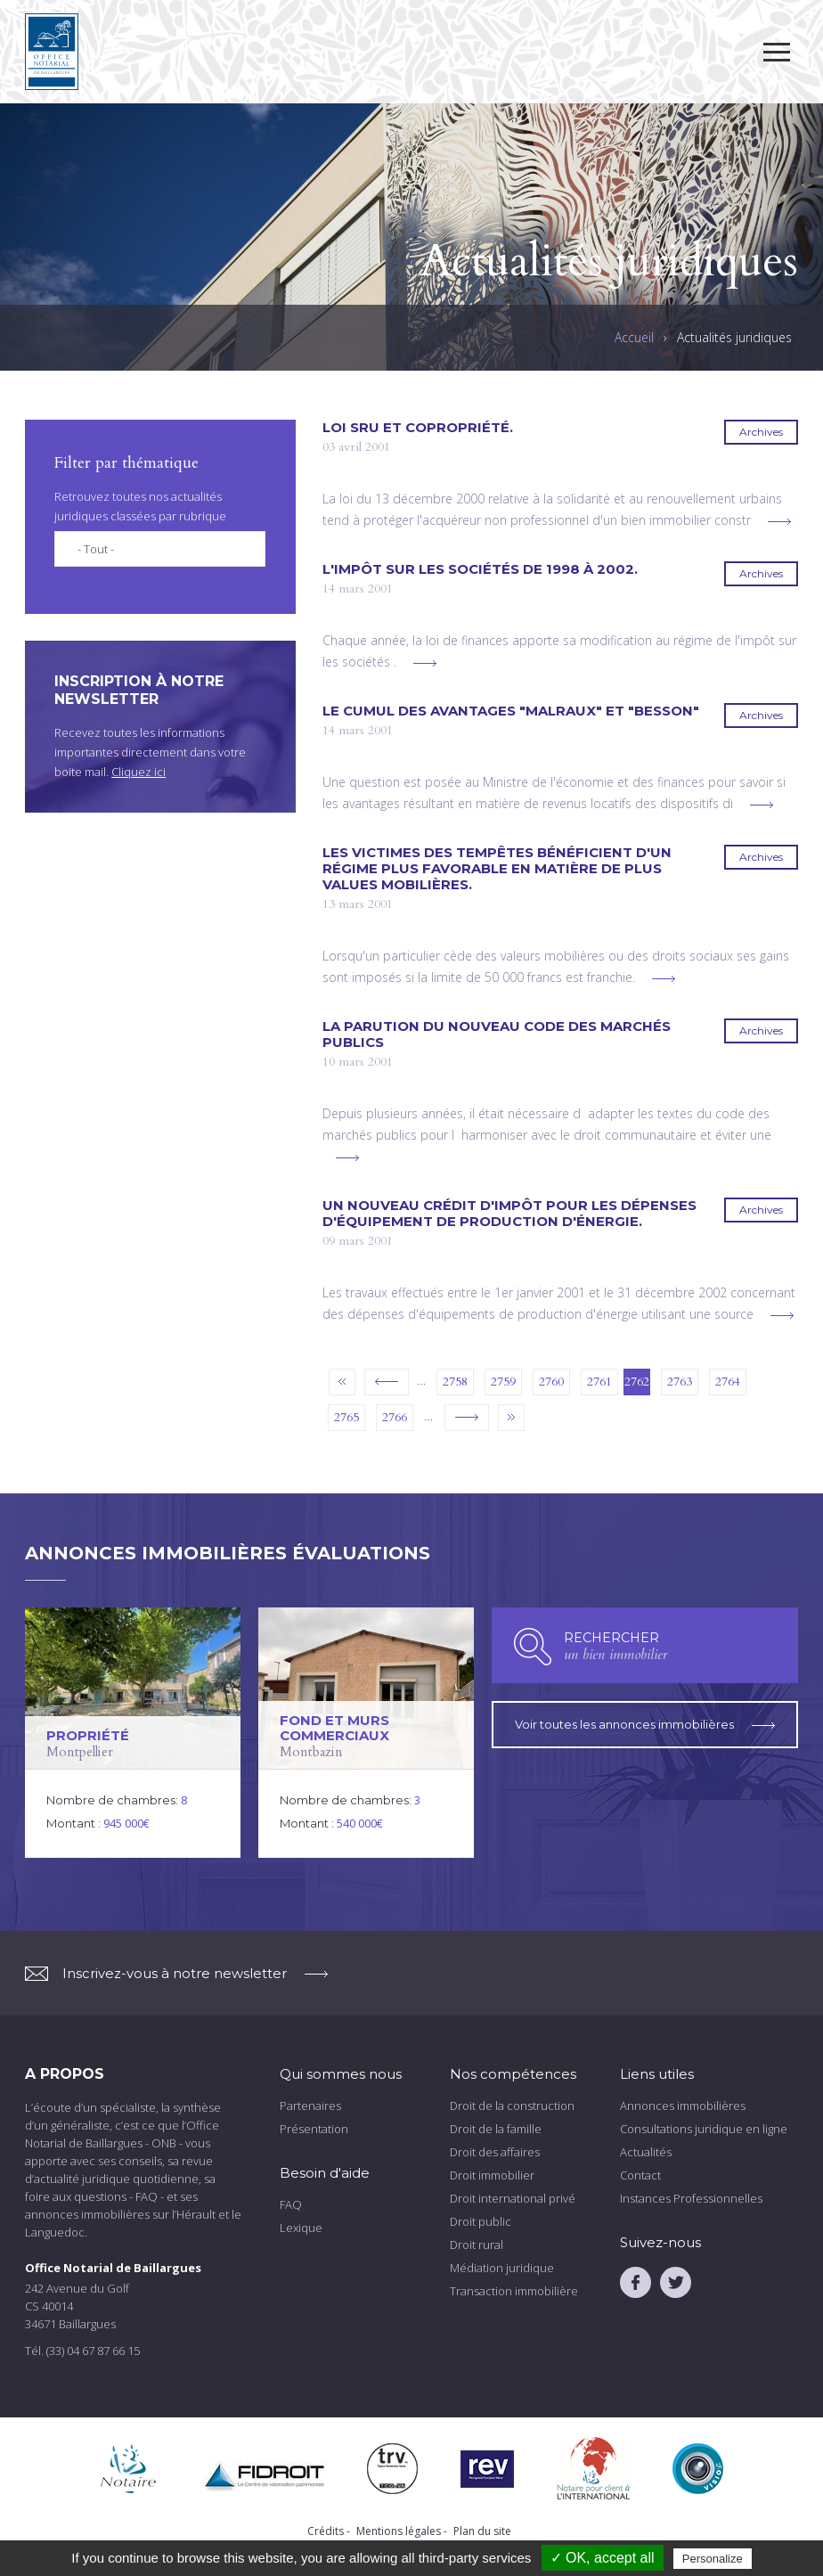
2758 (455, 1381)
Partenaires (310, 2105)
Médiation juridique (502, 2268)
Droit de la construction (512, 2105)
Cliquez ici (138, 772)
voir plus (779, 522)
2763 (679, 1381)
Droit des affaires (495, 2152)
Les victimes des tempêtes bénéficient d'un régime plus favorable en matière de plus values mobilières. (497, 869)
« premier (342, 1382)
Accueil (634, 338)
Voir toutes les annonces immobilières (645, 1721)
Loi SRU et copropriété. (417, 428)
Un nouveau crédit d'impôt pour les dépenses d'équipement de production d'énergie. (509, 1214)
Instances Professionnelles (691, 2198)
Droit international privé (512, 2198)
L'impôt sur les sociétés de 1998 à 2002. (480, 569)
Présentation (314, 2129)
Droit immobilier (492, 2175)
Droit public (480, 2221)
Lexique (301, 2227)
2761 (599, 1381)
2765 (346, 1417)
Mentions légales (398, 2531)
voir (132, 1732)
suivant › (466, 1417)
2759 (503, 1381)
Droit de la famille (496, 2129)
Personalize (712, 2558)
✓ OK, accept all (602, 2557)
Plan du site (482, 2531)
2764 (727, 1381)
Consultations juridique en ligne (703, 2129)
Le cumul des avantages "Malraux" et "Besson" (510, 711)
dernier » (511, 1417)
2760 (551, 1381)
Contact (640, 2175)
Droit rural (476, 2244)
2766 (394, 1417)
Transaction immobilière (514, 2291)
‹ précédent (386, 1382)
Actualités (646, 2152)
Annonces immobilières (683, 2105)
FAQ (291, 2204)
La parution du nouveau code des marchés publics (496, 1034)
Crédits (325, 2531)
